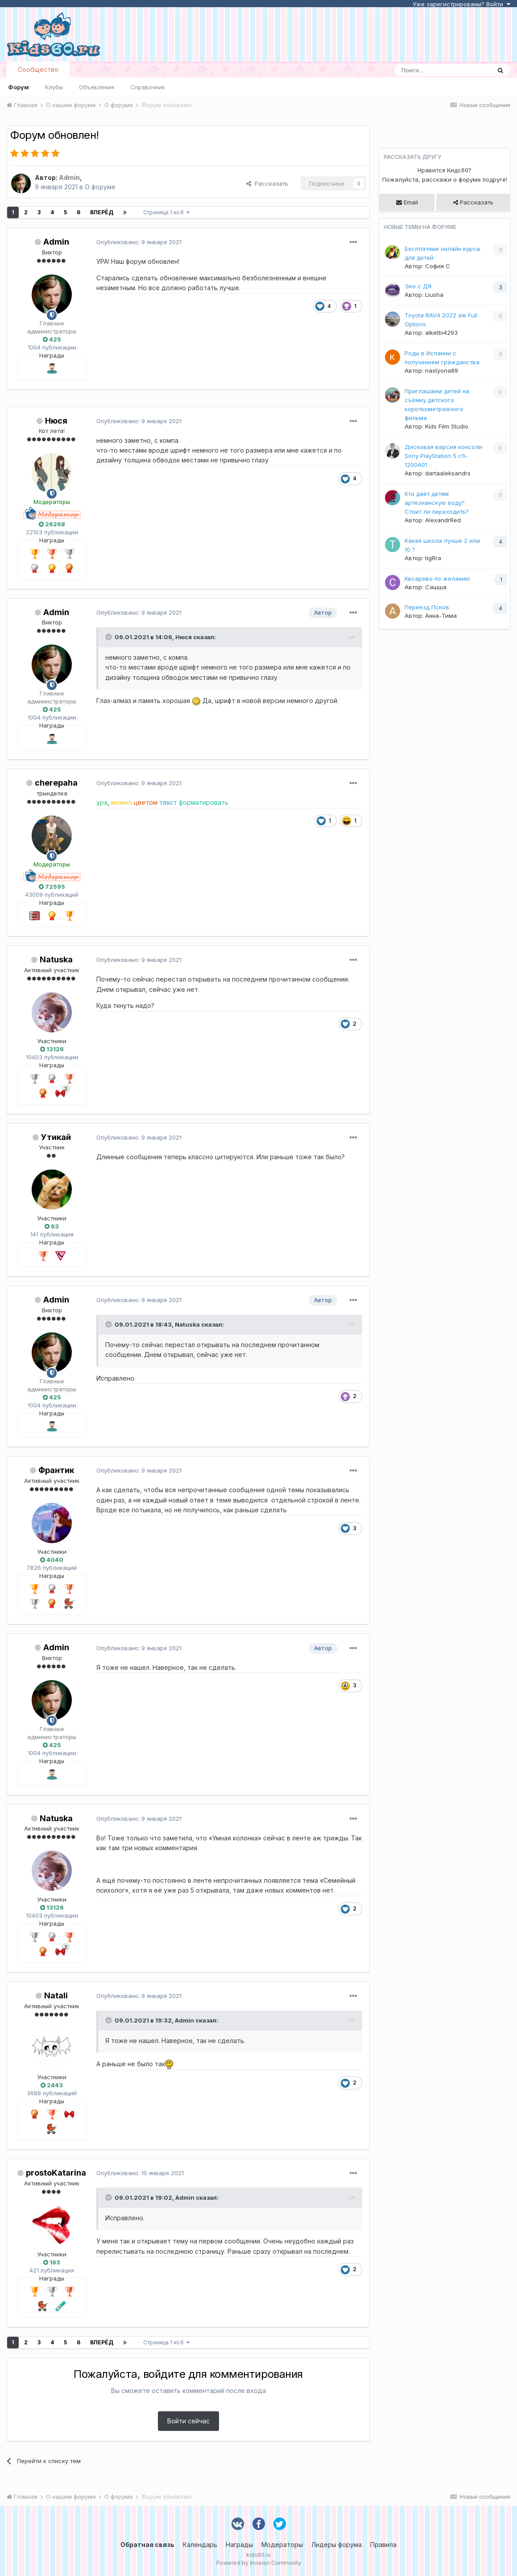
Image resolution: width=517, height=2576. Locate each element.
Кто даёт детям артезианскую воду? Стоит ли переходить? (437, 502)
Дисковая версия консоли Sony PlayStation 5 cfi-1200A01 (443, 455)
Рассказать (267, 183)
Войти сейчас (188, 2421)
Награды (239, 2544)
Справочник (147, 87)
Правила (383, 2544)
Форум (18, 87)
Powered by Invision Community (258, 2562)
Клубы (54, 87)
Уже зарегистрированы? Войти (461, 4)
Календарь (200, 2544)
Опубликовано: (139, 242)
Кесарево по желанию (437, 578)
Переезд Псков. (428, 607)
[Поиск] (442, 70)
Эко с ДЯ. (419, 286)
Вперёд (101, 212)
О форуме (100, 187)
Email (407, 202)
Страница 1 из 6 (166, 212)
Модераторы (282, 2544)
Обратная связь (147, 2544)
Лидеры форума (336, 2544)
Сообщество (38, 69)
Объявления (96, 87)
